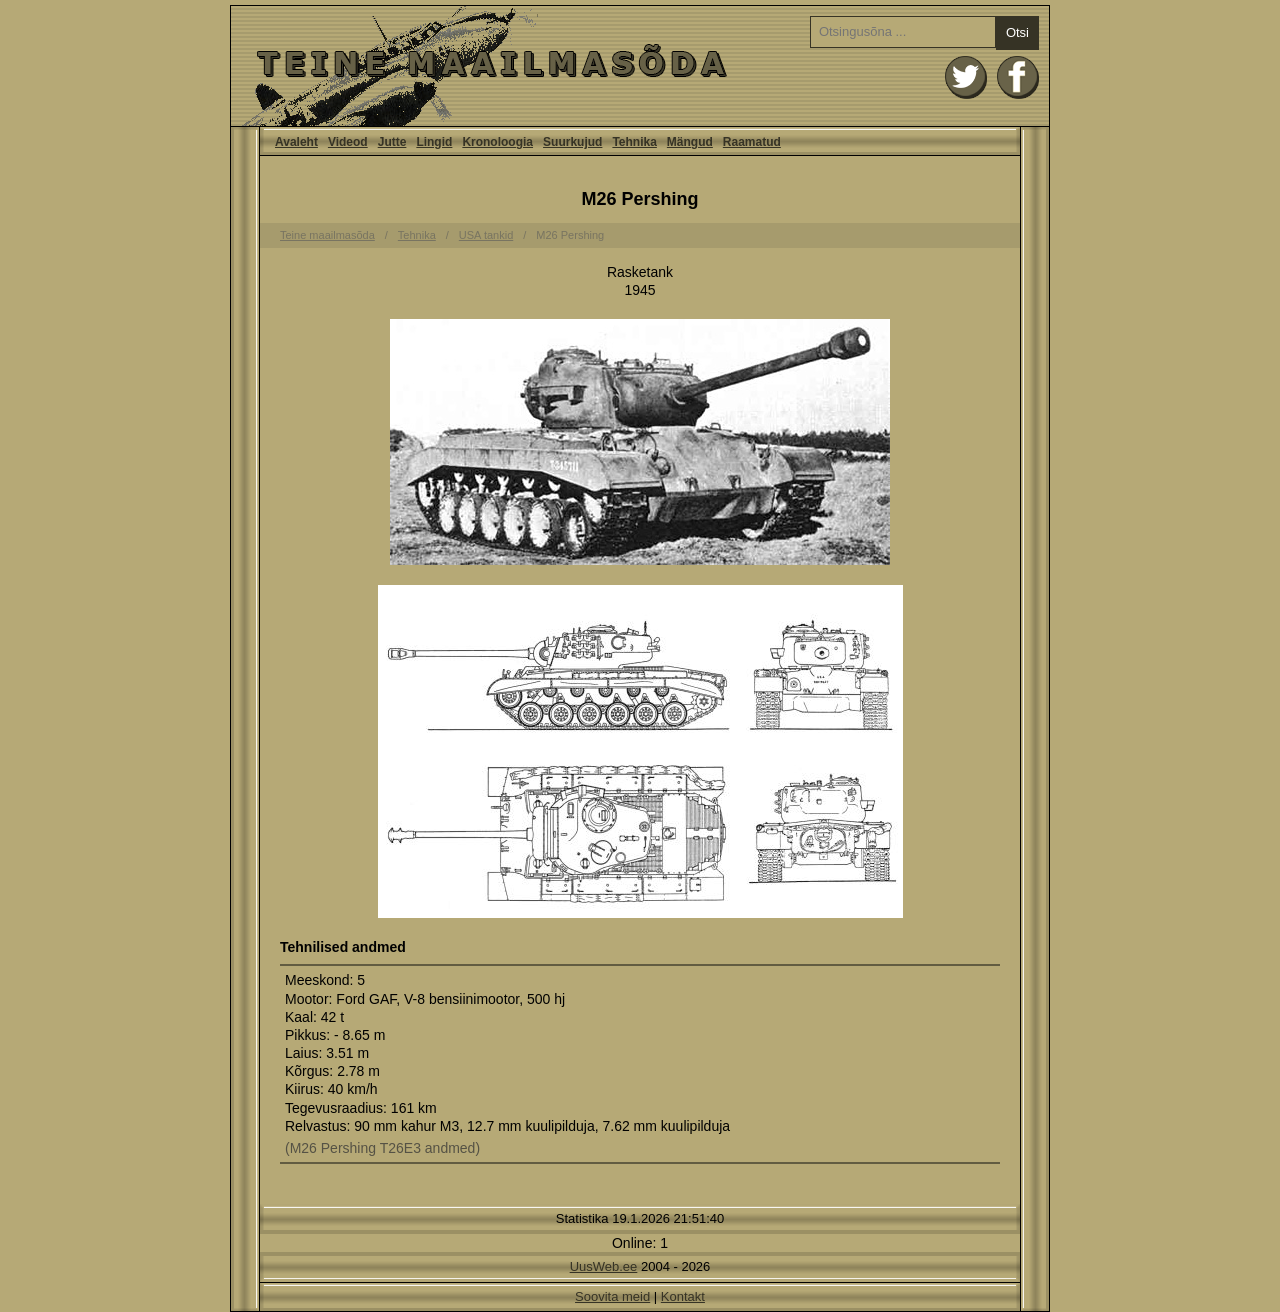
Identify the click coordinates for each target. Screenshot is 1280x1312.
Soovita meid (612, 1296)
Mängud (690, 142)
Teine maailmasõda (327, 235)
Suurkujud (572, 142)
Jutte (392, 142)
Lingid (434, 142)
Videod (348, 142)
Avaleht (640, 66)
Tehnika (634, 142)
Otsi (1017, 32)
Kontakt (683, 1296)
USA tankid (486, 235)
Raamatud (752, 142)
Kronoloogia (497, 142)
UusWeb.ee (604, 1266)
